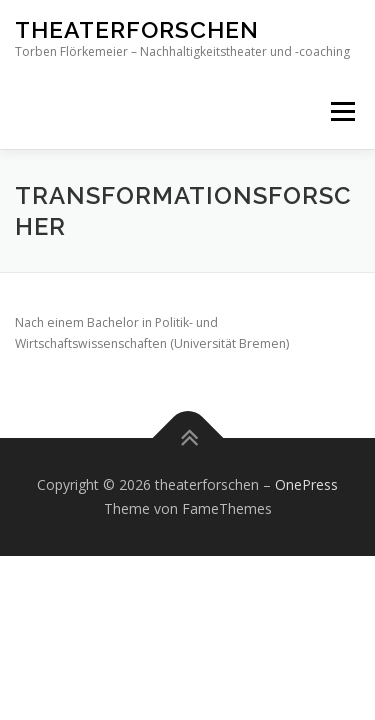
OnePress (306, 484)
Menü (341, 111)
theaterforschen (137, 29)
